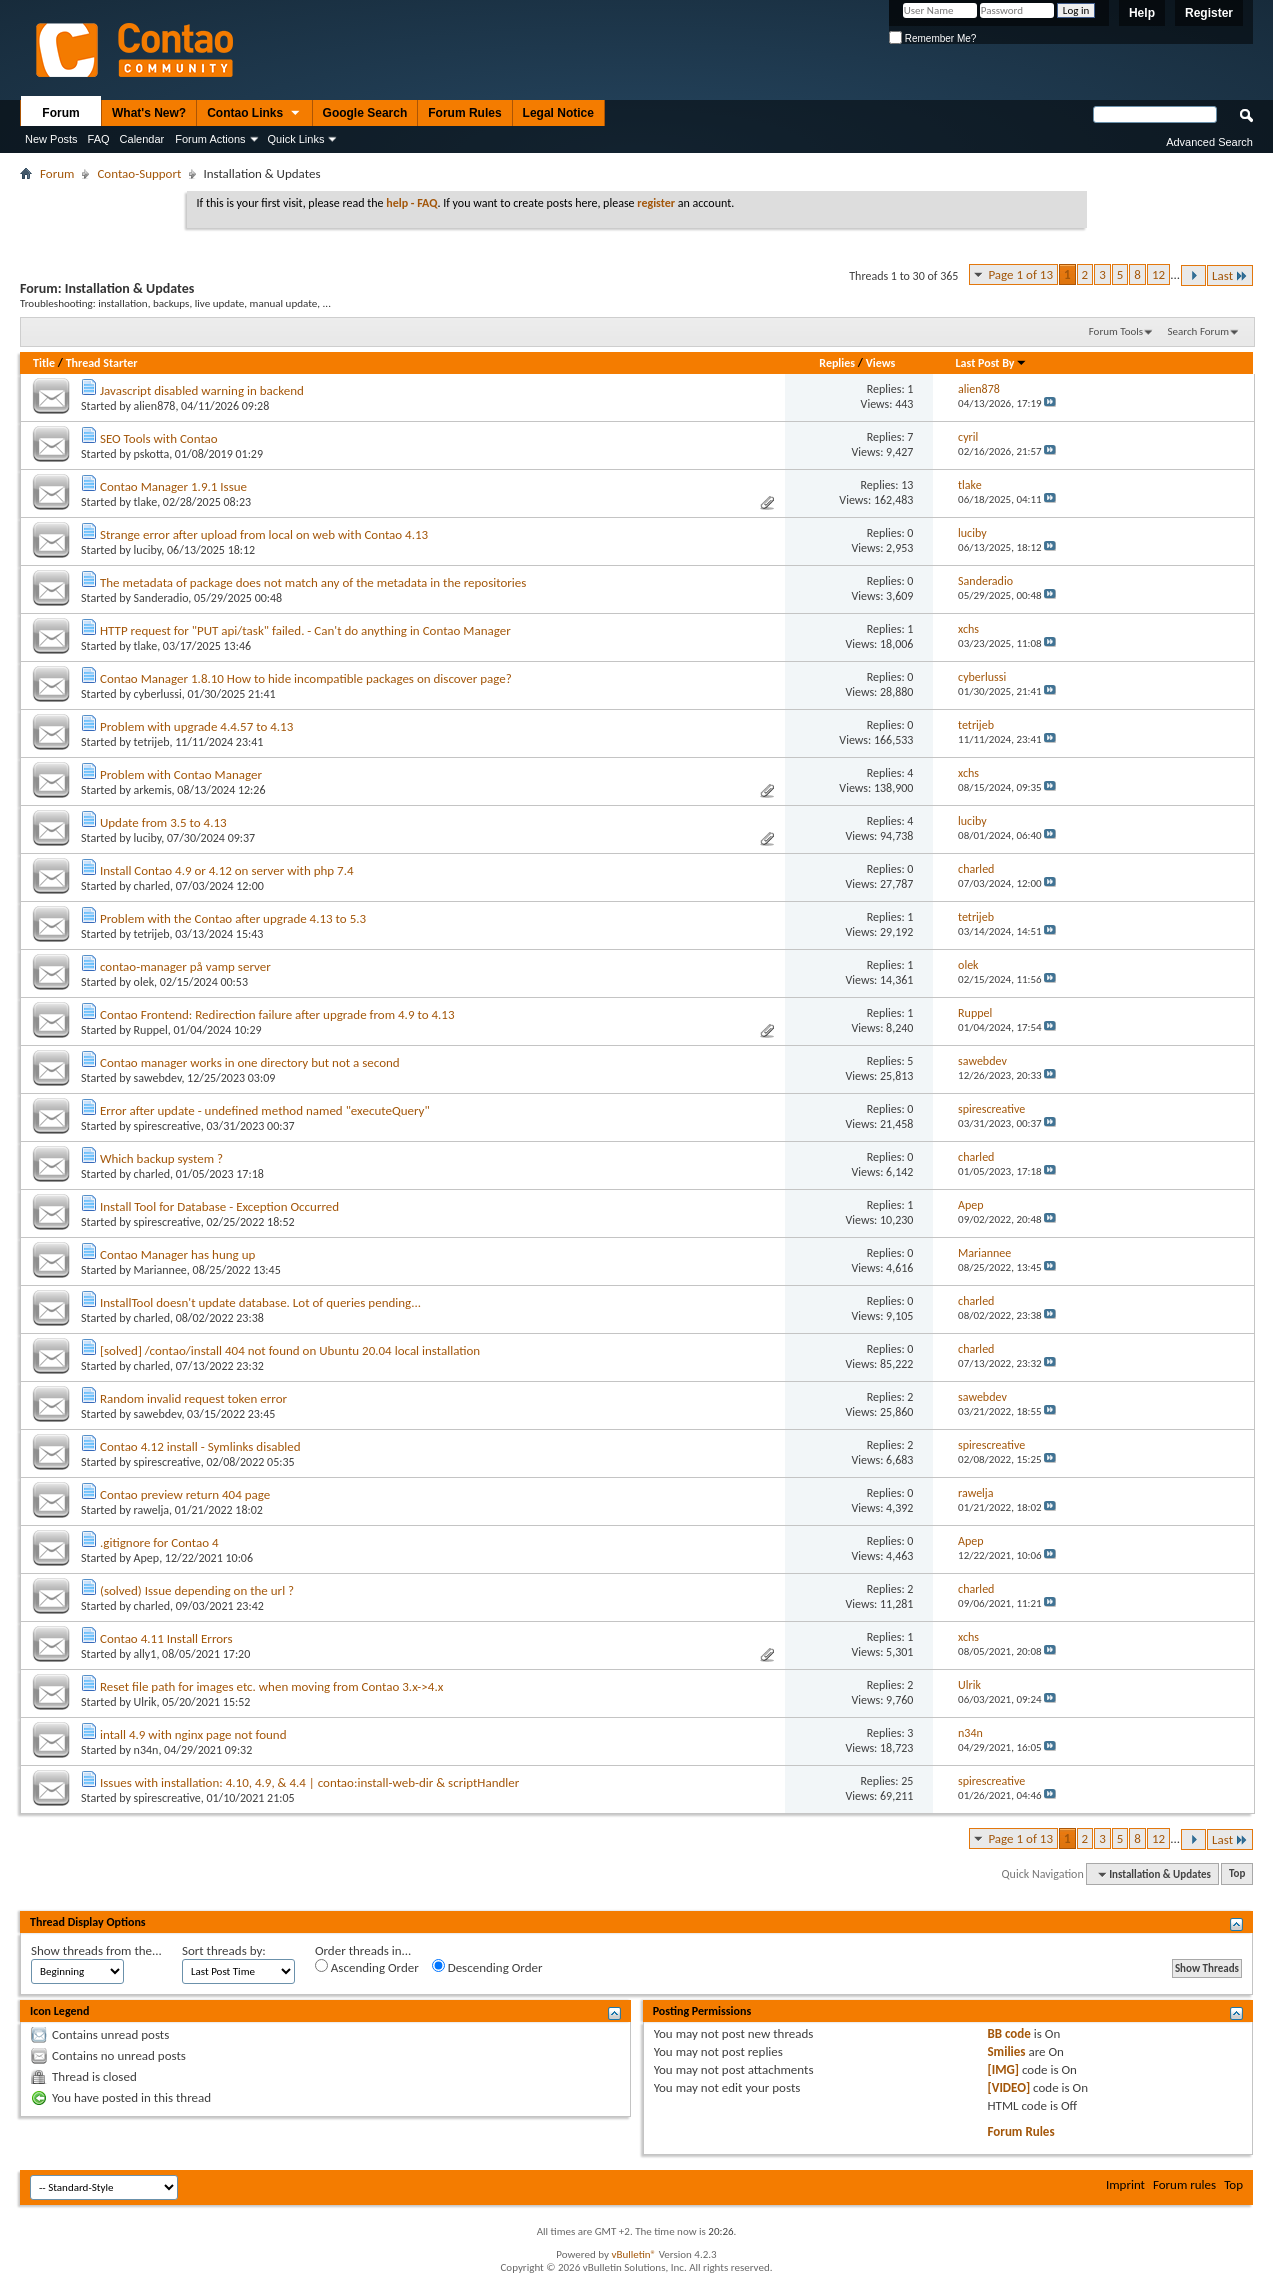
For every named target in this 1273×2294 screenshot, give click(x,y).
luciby (148, 550)
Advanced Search (1209, 142)
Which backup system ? (161, 1158)
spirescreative (167, 1126)
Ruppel (151, 1030)
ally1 (145, 1654)
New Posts (51, 139)
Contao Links (254, 114)
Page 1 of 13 (1020, 274)
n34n (146, 1750)
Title (44, 363)
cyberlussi (158, 694)
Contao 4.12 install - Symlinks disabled (200, 1446)
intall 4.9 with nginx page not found (193, 1734)
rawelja (151, 1510)
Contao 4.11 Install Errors (166, 1638)
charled (152, 886)
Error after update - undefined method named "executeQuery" (265, 1110)
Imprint (1125, 2184)
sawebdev (158, 1078)
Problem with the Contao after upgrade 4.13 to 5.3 (233, 918)
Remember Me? (932, 38)
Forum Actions (210, 139)
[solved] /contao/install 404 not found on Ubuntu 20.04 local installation (290, 1350)
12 (1158, 274)
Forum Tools (1116, 331)
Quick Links (296, 139)
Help (1142, 13)
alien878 (155, 406)
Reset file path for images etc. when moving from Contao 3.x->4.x (271, 1686)
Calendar (142, 139)
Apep (147, 1558)
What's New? (149, 113)
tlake (146, 502)
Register (1209, 13)
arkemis (153, 790)
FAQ (99, 139)
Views (881, 363)
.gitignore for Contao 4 (159, 1542)
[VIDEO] (1008, 2087)
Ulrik (145, 1702)
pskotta (152, 454)
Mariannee (160, 1270)
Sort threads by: (224, 1950)
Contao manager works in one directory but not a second (250, 1062)
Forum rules (1184, 2184)
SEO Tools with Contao (159, 438)
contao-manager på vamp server (185, 966)
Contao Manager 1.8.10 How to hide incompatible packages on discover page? (306, 678)
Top (1237, 1874)
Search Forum (1199, 331)
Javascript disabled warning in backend (202, 390)
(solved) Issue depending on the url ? (197, 1590)
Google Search (365, 113)
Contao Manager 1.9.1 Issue (173, 486)
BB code (1008, 2033)
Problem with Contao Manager (181, 774)
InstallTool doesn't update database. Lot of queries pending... (260, 1302)
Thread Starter (102, 363)
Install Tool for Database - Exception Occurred (219, 1206)
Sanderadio (161, 598)
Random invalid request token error (193, 1398)
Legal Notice (558, 113)
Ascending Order (367, 1967)
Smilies (1006, 2051)
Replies (837, 363)
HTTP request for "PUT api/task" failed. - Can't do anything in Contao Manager (305, 630)
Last (1230, 275)
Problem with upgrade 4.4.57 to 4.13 (196, 726)
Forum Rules (464, 113)
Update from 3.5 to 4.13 (163, 822)
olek (144, 982)
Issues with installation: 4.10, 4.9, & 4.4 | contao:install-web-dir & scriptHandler (309, 1782)
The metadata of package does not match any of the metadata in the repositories (313, 582)
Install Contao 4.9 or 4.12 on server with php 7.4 (227, 870)
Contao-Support (139, 173)
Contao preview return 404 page (185, 1494)
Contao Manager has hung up (177, 1254)
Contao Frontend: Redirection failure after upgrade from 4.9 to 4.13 (277, 1014)
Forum (60, 113)
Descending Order (487, 1967)
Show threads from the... (96, 1950)
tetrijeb (152, 742)
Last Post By (991, 363)
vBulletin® (633, 2254)
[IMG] (1003, 2069)
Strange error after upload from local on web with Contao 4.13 (264, 534)
